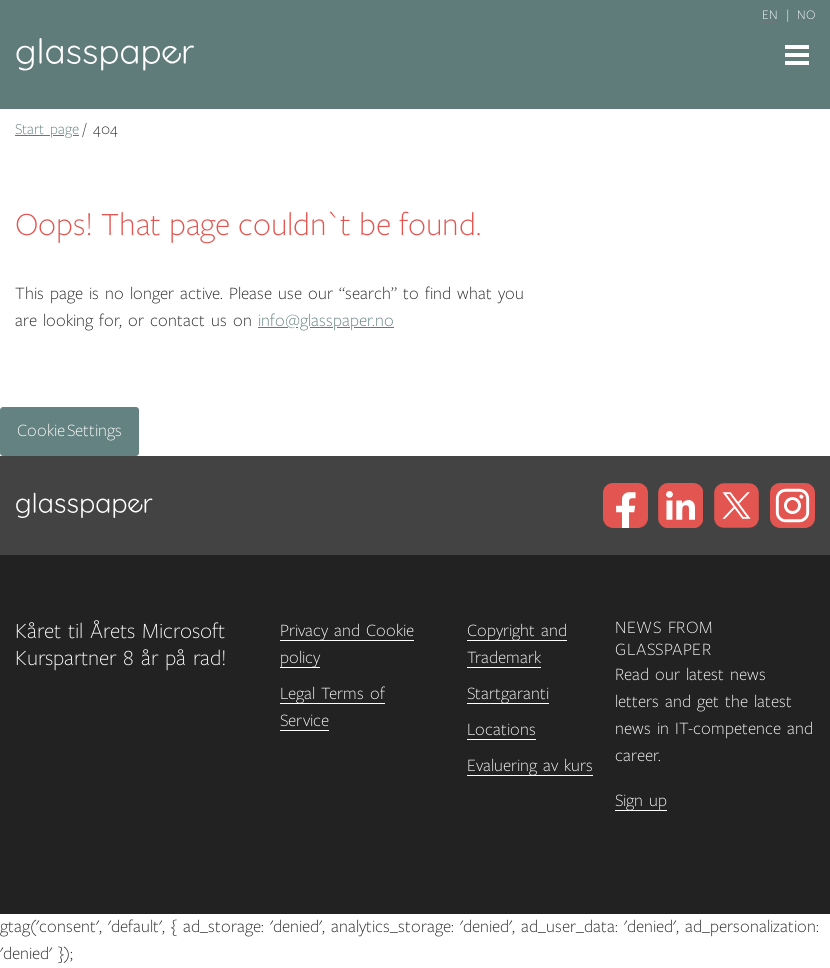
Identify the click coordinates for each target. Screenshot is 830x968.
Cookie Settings (69, 431)
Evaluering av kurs (530, 766)
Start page (47, 129)
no (806, 15)
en (770, 15)
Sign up (641, 801)
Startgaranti (508, 694)
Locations (501, 730)
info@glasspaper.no (326, 321)
